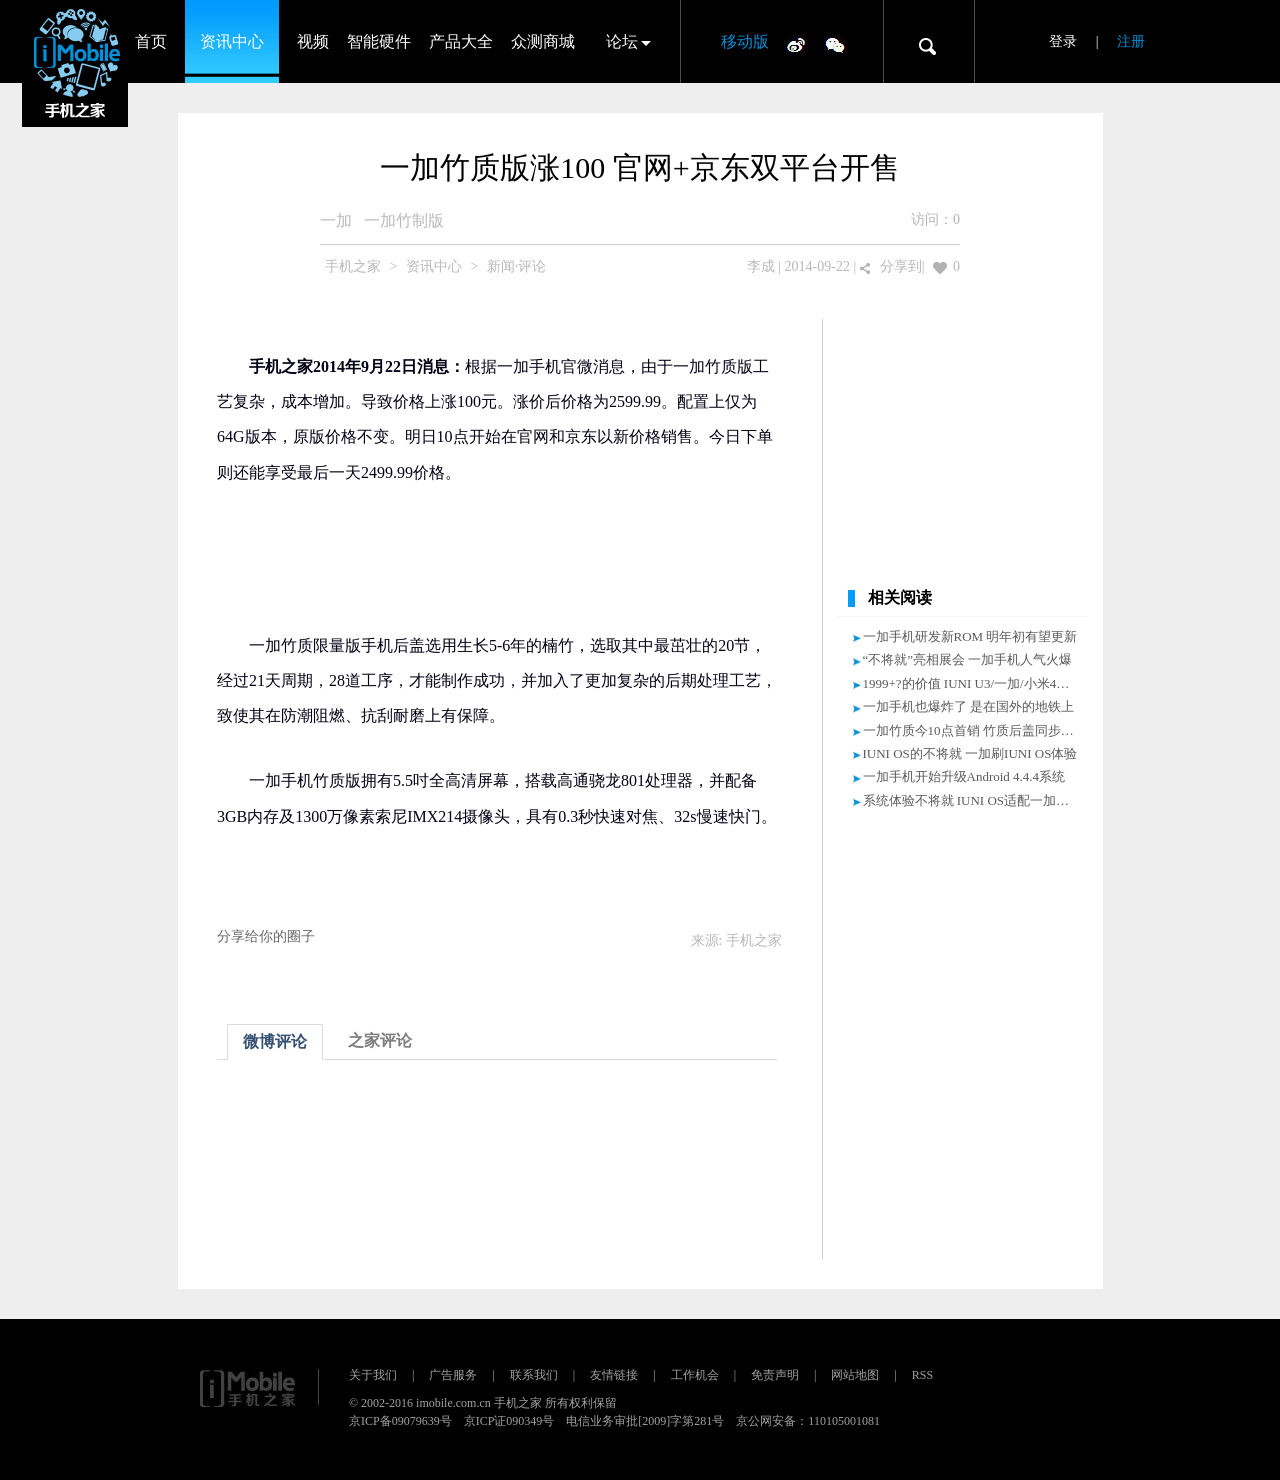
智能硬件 (379, 41)
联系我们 (534, 1375)
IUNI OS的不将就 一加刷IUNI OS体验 (970, 753)
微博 (796, 44)
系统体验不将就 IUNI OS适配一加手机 (973, 800)
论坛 (622, 41)
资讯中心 (232, 41)
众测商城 (543, 41)
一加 (336, 220)
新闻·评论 (517, 266)
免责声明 (775, 1375)
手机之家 (353, 266)
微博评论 (275, 1041)
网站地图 (855, 1375)
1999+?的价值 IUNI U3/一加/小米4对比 (973, 683)
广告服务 (453, 1375)
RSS (922, 1375)
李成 (761, 266)
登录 (1063, 41)
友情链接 (614, 1375)
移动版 (745, 41)
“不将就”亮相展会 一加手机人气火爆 (968, 659)
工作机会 (695, 1375)
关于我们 (373, 1375)
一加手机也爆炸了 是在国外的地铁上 (968, 706)
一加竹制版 (404, 220)
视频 (313, 41)
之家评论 (380, 1040)
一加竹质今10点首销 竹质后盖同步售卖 (975, 730)
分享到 (901, 266)
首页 (151, 41)
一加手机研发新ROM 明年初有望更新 (970, 636)
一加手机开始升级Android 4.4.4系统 (964, 776)
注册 (1131, 41)
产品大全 (461, 41)
